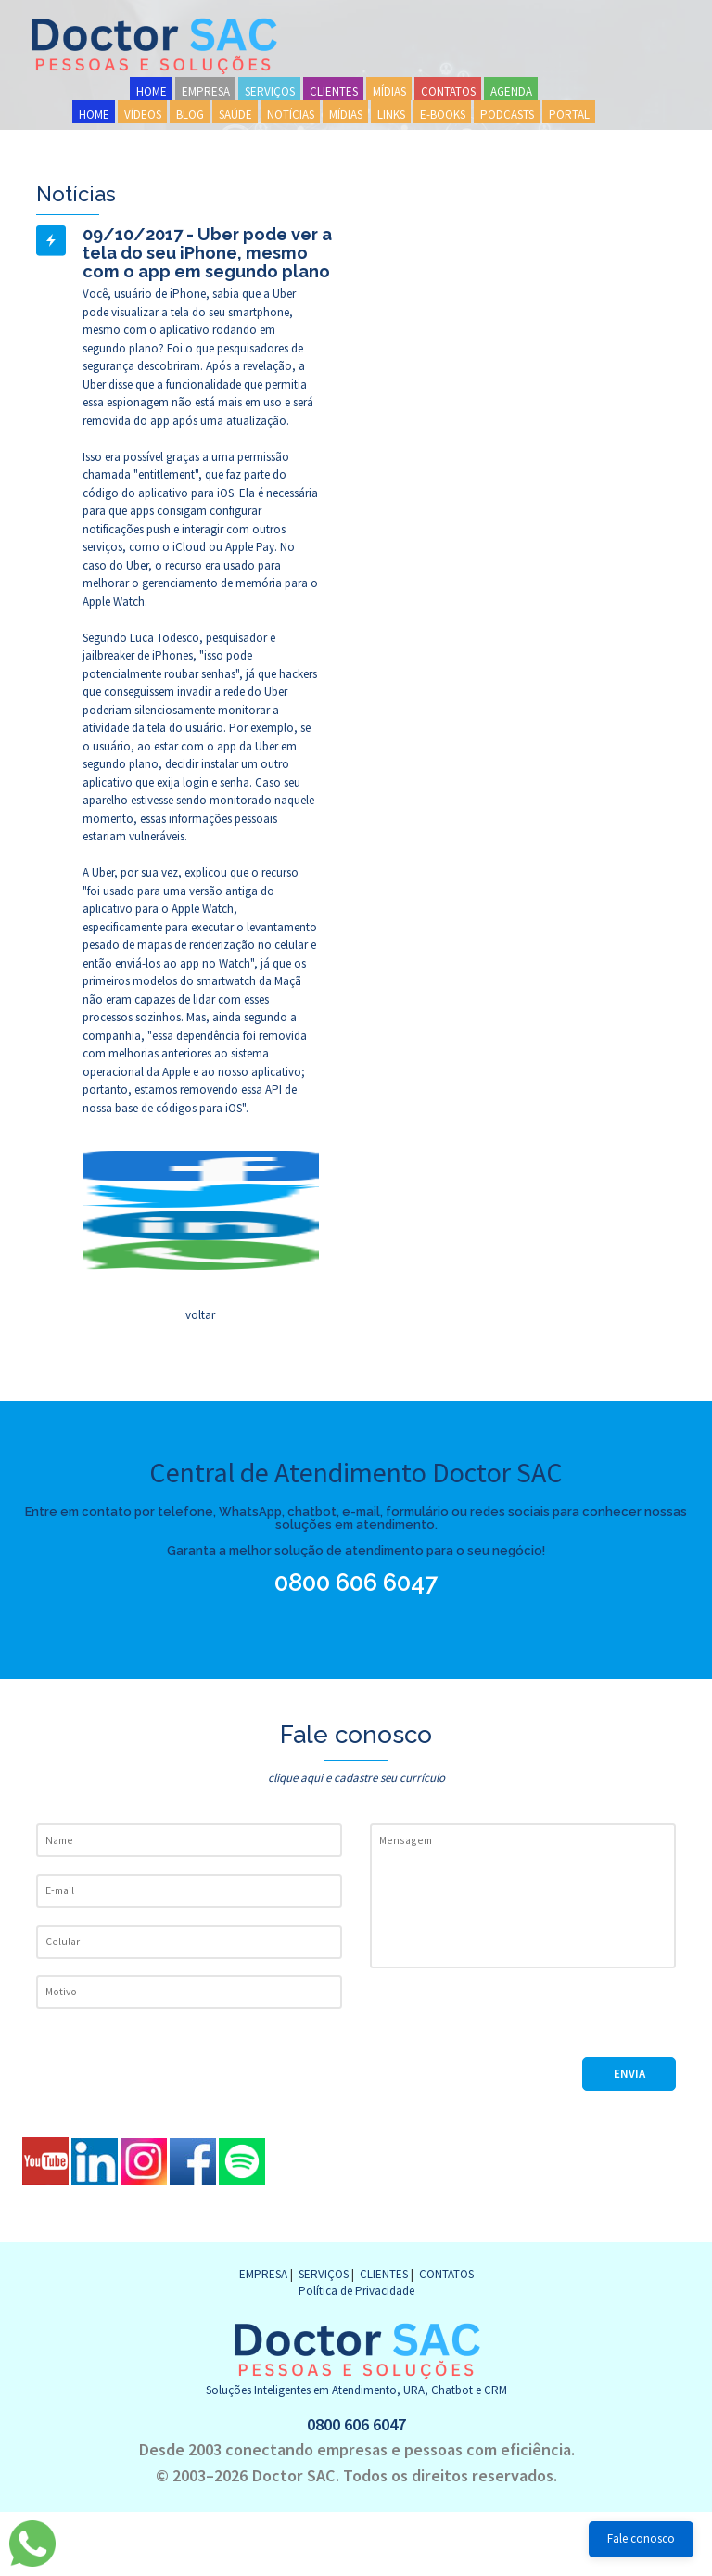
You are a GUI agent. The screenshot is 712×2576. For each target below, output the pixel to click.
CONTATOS (448, 91)
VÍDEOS (142, 114)
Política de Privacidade (356, 2291)
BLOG (190, 114)
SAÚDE (235, 114)
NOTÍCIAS (290, 114)
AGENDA (511, 91)
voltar (200, 1315)
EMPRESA (206, 91)
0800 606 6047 (364, 1582)
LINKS (391, 114)
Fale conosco (641, 2538)
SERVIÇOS (270, 91)
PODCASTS (507, 114)
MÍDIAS (389, 91)
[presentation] (511, 2021)
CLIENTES (334, 91)
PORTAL (569, 114)
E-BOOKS (442, 114)
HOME (151, 91)
